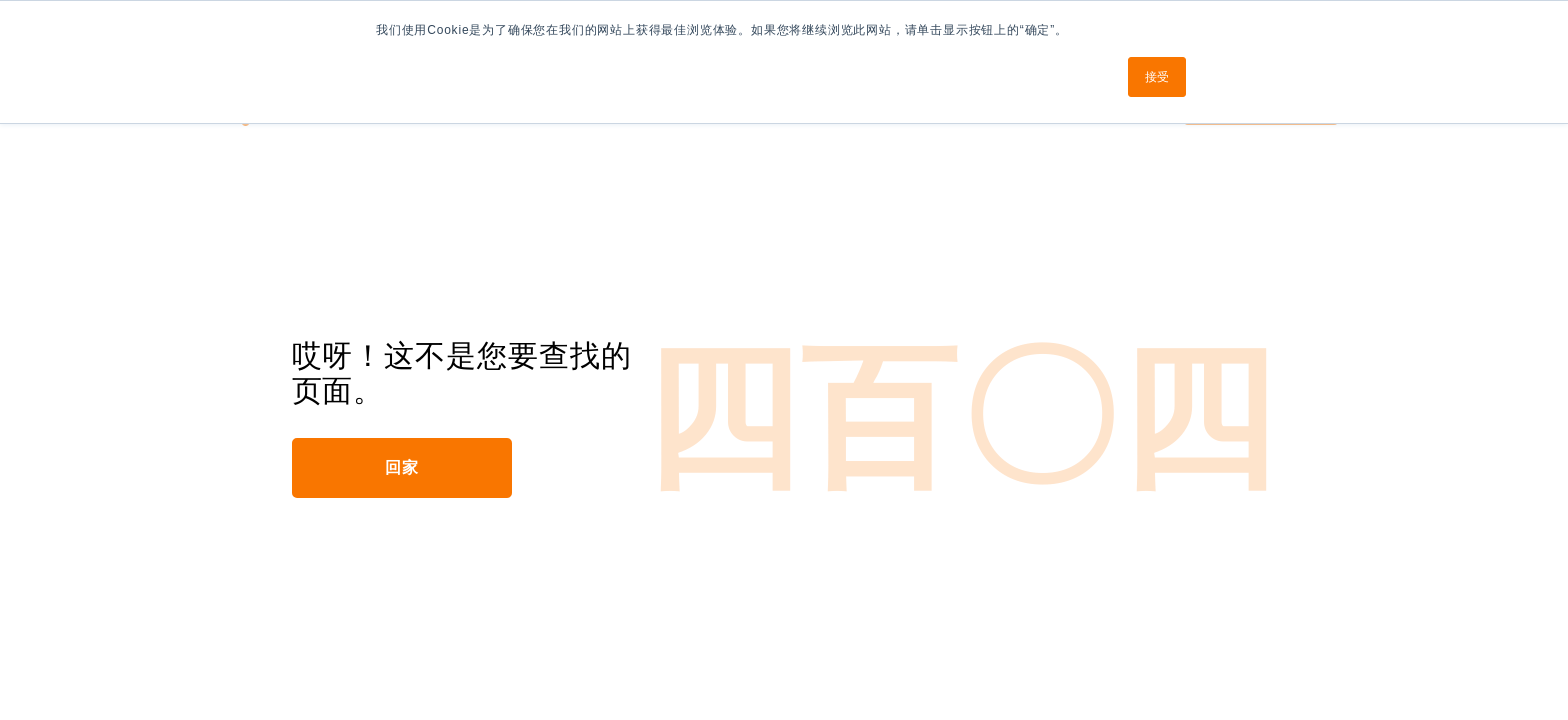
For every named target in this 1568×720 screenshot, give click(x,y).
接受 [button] (1157, 77)
